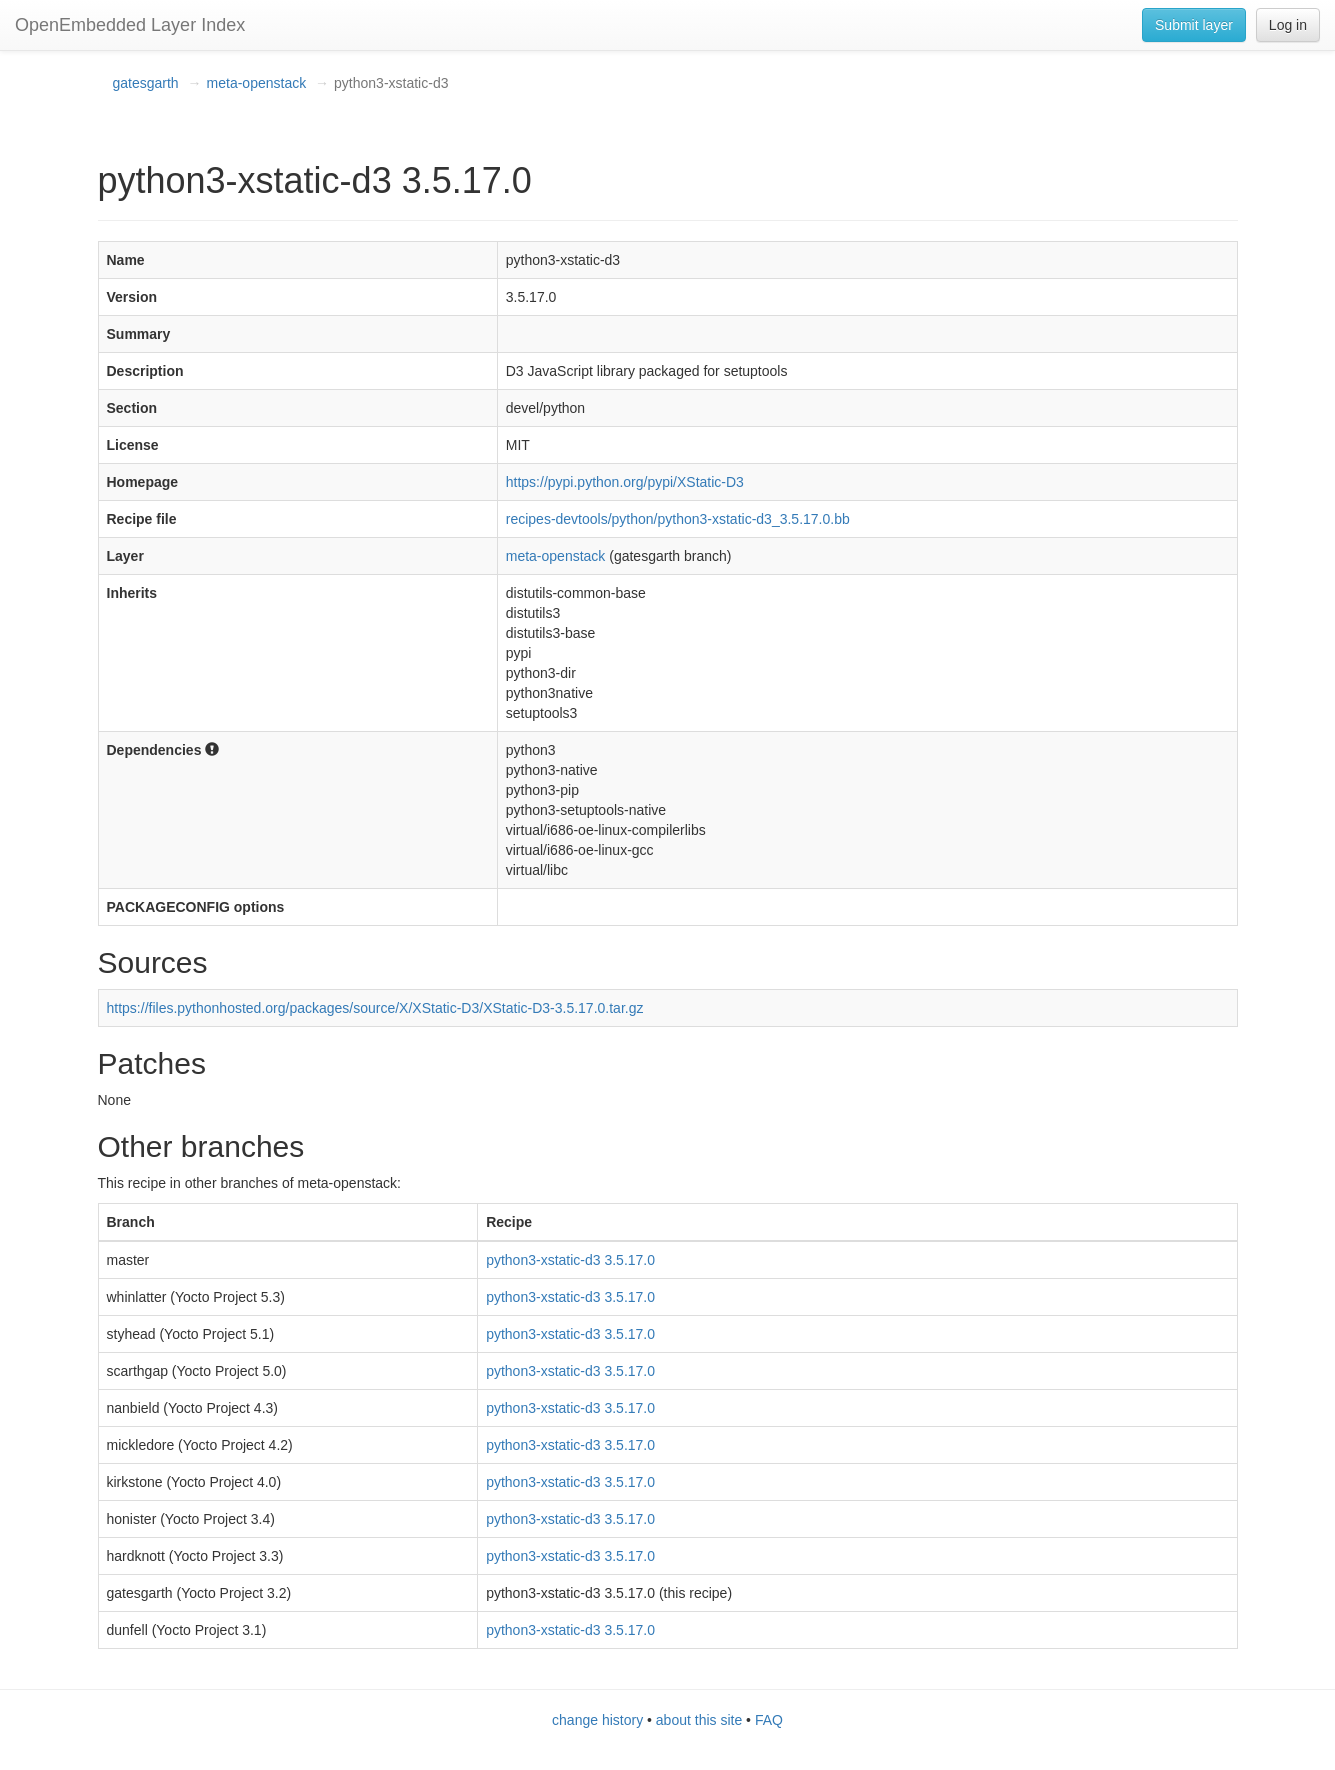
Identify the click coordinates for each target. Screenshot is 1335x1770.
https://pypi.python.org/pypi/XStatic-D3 (625, 482)
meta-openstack (257, 83)
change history (597, 1720)
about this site (699, 1720)
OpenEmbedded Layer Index (130, 25)
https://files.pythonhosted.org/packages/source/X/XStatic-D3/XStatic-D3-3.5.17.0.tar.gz (375, 1008)
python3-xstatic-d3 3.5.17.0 (570, 1260)
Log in (1288, 25)
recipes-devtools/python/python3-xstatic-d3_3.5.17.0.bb (678, 519)
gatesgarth (146, 83)
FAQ (769, 1720)
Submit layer (1194, 25)
